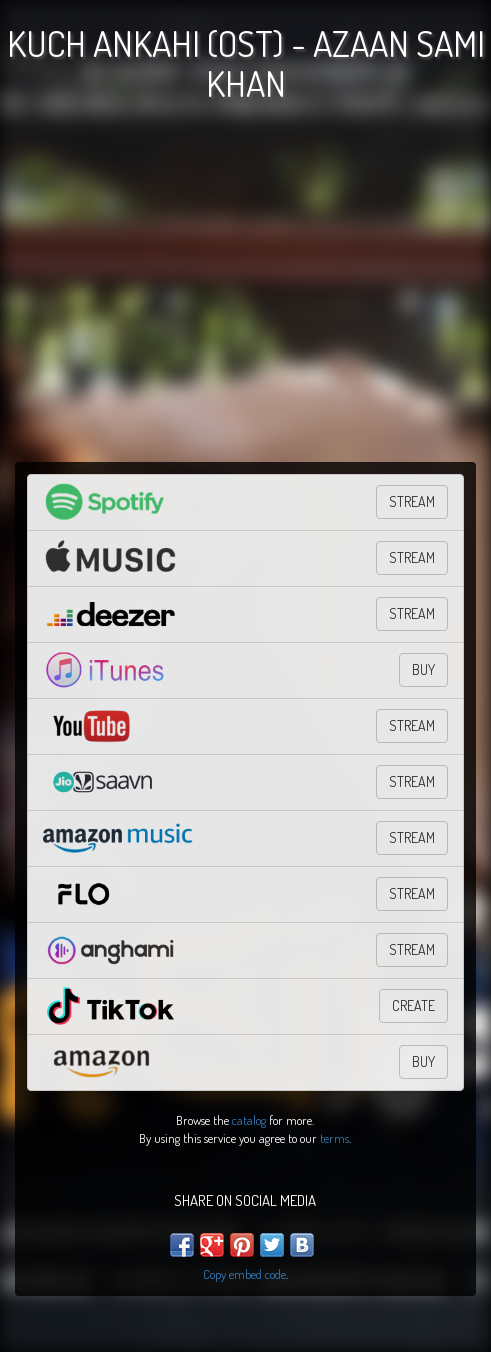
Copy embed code (244, 1274)
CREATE (413, 1005)
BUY (423, 669)
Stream (412, 781)
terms (334, 1138)
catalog (249, 1120)
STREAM (412, 501)
